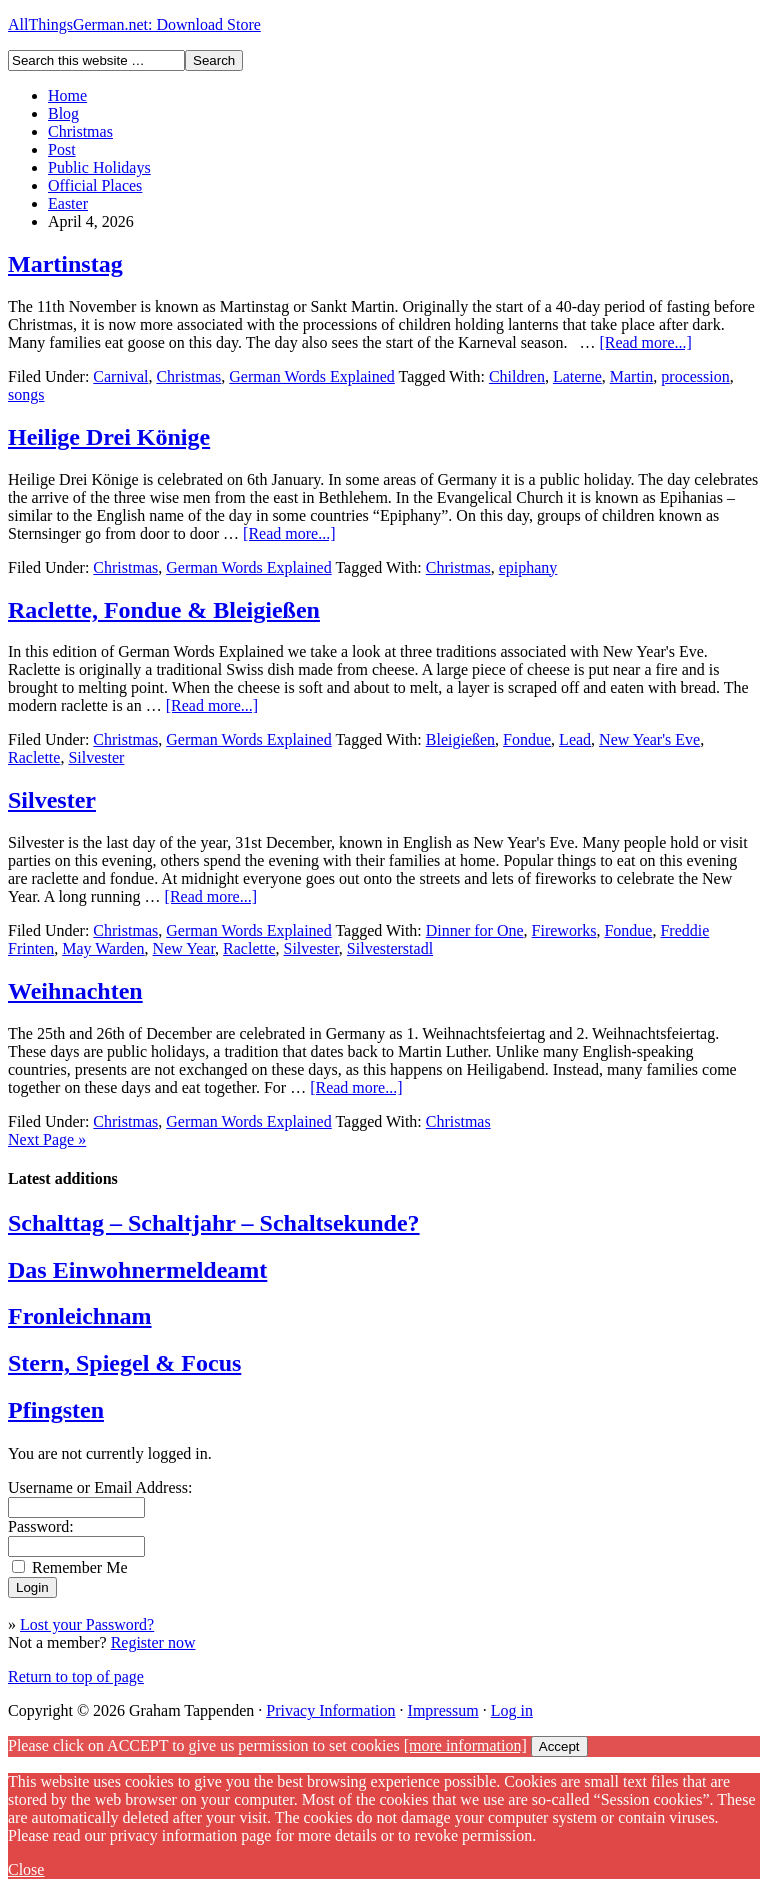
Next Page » (47, 1139)
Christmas (80, 131)
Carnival (120, 376)
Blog (63, 113)
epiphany (528, 567)
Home (67, 95)
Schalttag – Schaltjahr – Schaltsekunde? (214, 1223)
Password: (41, 1526)
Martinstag (65, 264)
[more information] (465, 1745)
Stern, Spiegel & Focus (124, 1363)
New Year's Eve (649, 739)
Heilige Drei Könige (109, 437)
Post (62, 149)
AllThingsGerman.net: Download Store (134, 24)
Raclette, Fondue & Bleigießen (164, 610)
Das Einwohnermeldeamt (137, 1270)
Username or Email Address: (100, 1487)
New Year (184, 948)
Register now (153, 1642)
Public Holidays (99, 167)
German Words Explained (311, 376)
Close (26, 1869)
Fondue (527, 739)
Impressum (443, 1710)
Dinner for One (475, 930)
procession (695, 376)
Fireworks (564, 930)
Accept (559, 1746)
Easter (68, 203)
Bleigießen (460, 739)
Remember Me (80, 1567)
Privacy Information (330, 1710)
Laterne (577, 376)
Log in (512, 1710)
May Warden (103, 948)
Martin (632, 376)
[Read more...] (645, 342)
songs (26, 394)
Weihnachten (75, 991)
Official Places (95, 185)
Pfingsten (56, 1410)
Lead (575, 739)
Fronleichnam (80, 1316)
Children (517, 376)
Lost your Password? (87, 1624)
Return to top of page (76, 1676)
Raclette (34, 757)
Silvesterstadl (390, 948)
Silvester (96, 757)
